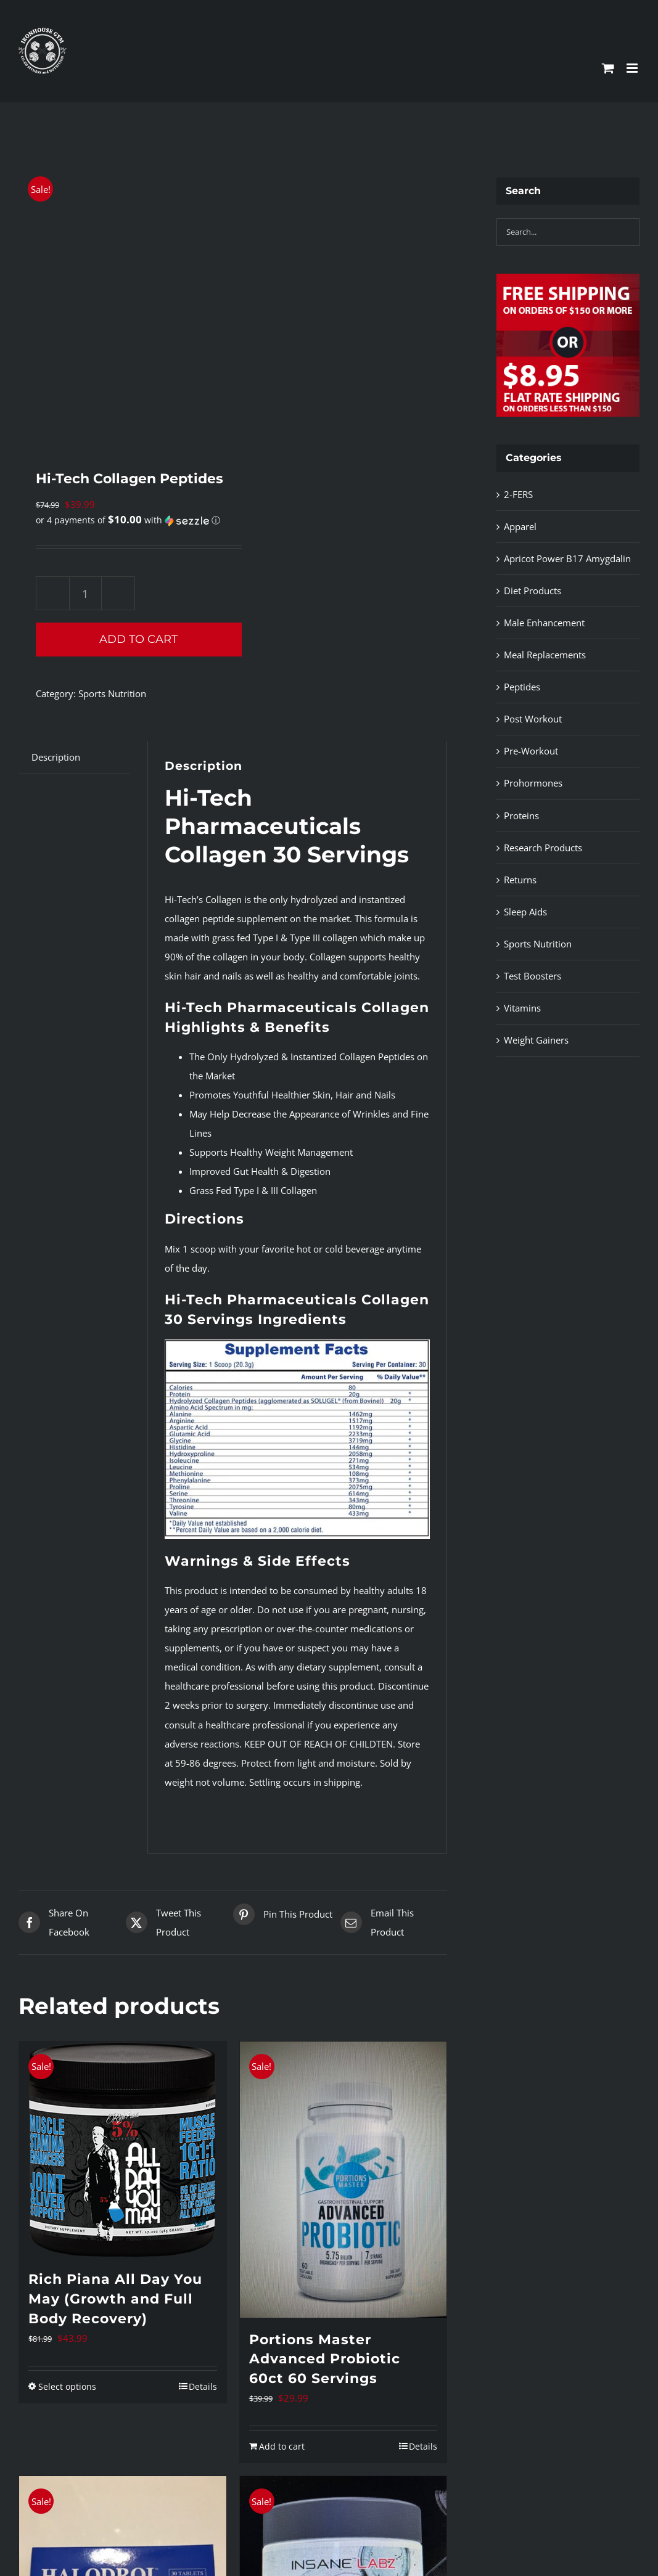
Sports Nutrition (112, 693)
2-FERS (518, 494)
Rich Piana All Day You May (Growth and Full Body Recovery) (115, 2299)
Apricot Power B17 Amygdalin (567, 558)
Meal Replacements (545, 654)
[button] (128, 520)
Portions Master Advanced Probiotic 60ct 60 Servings (324, 2359)
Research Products (543, 847)
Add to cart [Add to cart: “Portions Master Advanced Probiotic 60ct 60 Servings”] (282, 2446)
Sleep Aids (525, 912)
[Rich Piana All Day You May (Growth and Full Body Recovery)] (122, 2149)
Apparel (520, 526)
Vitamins (522, 1008)
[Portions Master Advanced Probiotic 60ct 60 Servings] (343, 2180)
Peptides (522, 687)
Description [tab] (55, 757)
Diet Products (532, 590)
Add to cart (138, 639)
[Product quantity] (85, 593)
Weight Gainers (536, 1040)
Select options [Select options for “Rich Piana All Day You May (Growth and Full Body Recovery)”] (67, 2386)
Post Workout (533, 719)
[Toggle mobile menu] (633, 68)
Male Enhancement (544, 622)
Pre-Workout (531, 751)
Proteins (521, 815)
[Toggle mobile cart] (608, 68)
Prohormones (533, 783)
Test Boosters (532, 976)
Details (203, 2386)
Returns (520, 879)
